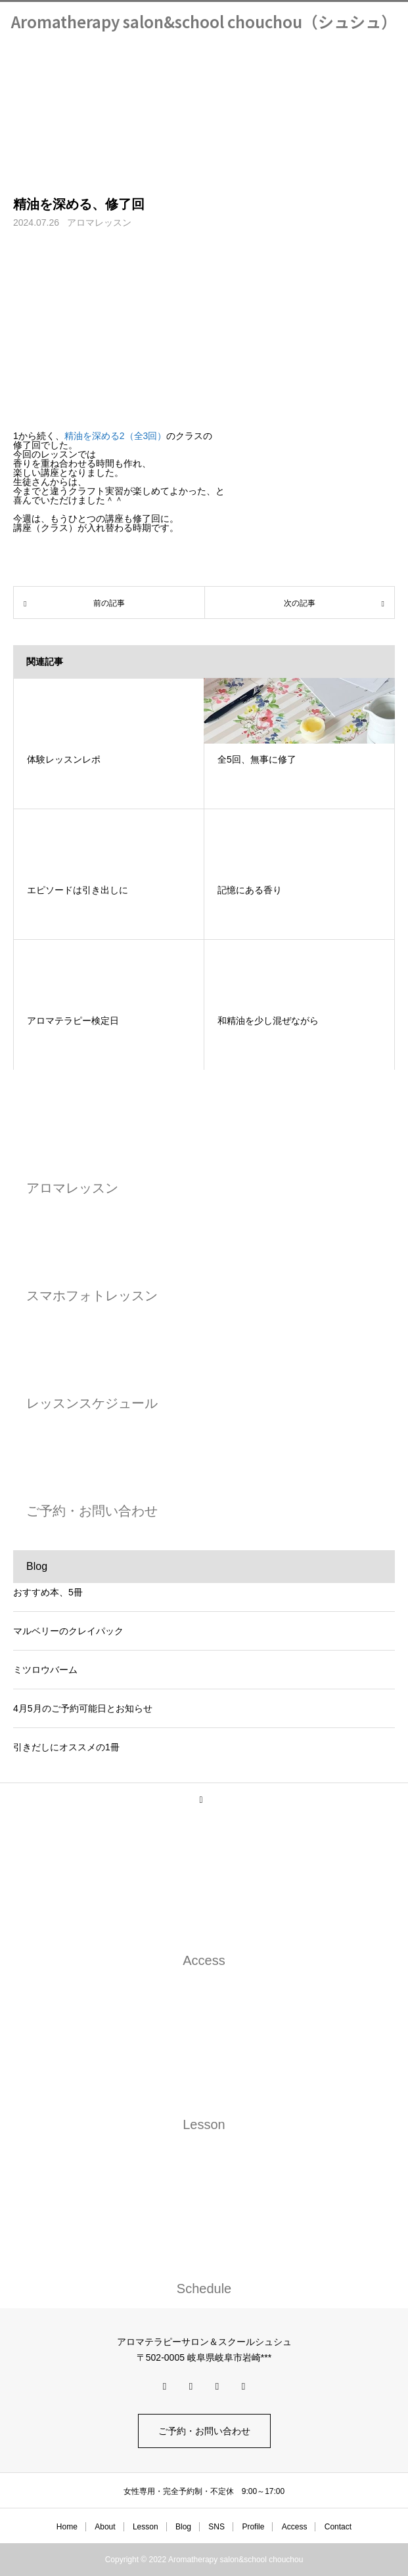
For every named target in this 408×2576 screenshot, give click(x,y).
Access (294, 2526)
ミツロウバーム (45, 1669)
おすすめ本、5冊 (48, 1592)
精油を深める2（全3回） (115, 436)
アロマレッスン (99, 222)
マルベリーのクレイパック (68, 1631)
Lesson (145, 2526)
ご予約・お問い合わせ (204, 2431)
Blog (183, 2526)
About (105, 2526)
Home (67, 2526)
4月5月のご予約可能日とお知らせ (82, 1708)
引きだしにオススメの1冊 (66, 1747)
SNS (216, 2526)
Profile (253, 2526)
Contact (338, 2526)
